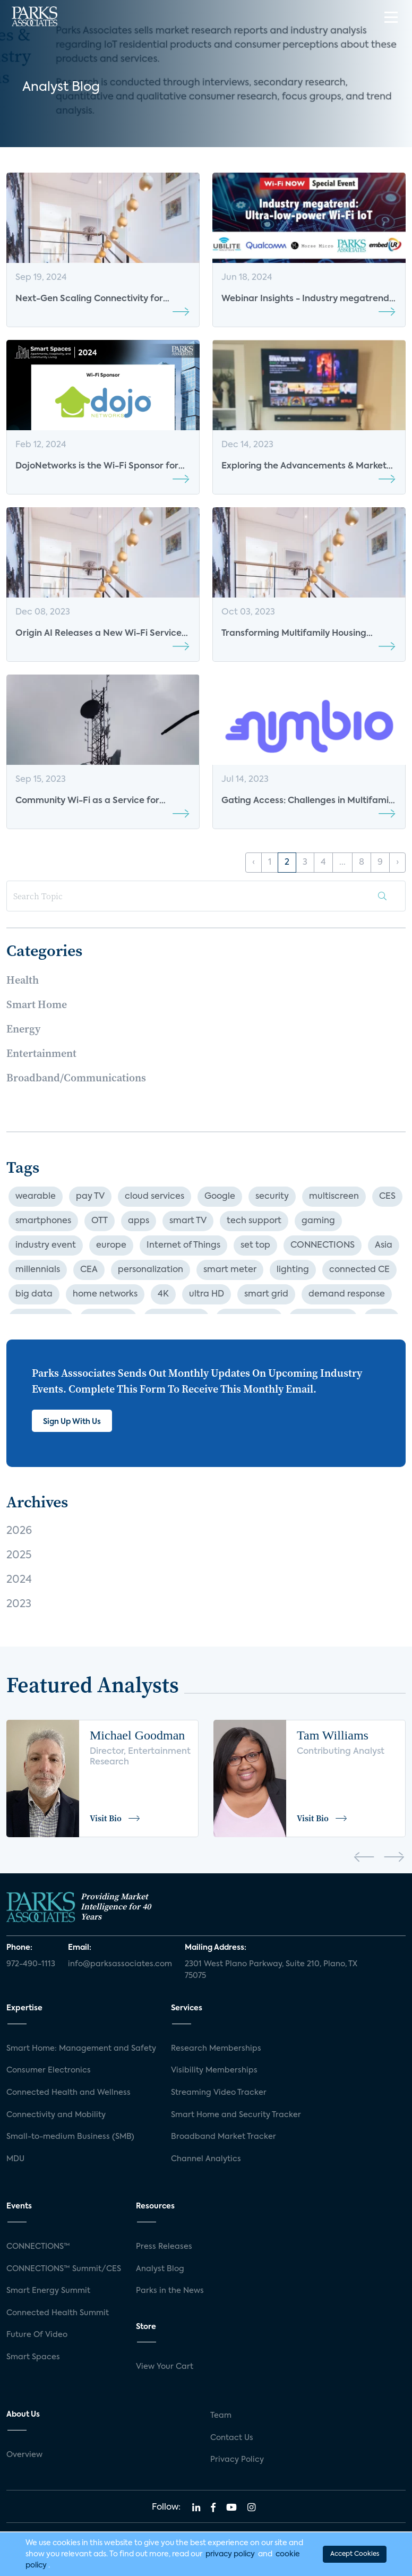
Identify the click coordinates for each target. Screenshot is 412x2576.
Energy (23, 1028)
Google (219, 1196)
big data (34, 1294)
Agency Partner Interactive (251, 2562)
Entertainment (41, 1053)
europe (111, 1245)
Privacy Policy (237, 2459)
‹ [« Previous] (253, 862)
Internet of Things (183, 1245)
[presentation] (364, 1859)
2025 (18, 1555)
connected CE (359, 1270)
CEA (89, 1270)
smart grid (266, 1294)
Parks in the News (170, 2290)
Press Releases (164, 2246)
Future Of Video (36, 2335)
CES (387, 1196)
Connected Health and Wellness (68, 2092)
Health (22, 980)
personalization (150, 1270)
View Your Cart (164, 2366)
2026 (19, 1531)
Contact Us (231, 2438)
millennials (37, 1270)
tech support (254, 1221)
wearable (35, 1196)
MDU (15, 2159)
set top (255, 1245)
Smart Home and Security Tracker (236, 2115)
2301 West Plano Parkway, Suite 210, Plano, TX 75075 (271, 1970)
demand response (346, 1294)
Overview (24, 2455)
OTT (99, 1221)
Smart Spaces (33, 2357)
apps (138, 1221)
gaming (318, 1221)
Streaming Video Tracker (219, 2092)
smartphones (43, 1221)
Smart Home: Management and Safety (81, 2048)
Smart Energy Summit (48, 2290)
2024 (19, 1580)
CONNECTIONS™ (38, 2246)
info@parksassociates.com (120, 1964)
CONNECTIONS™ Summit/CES (63, 2269)
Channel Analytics (206, 2159)
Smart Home (36, 1004)
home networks (105, 1294)
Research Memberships (216, 2048)
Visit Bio (115, 1818)
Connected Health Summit (57, 2313)
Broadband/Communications (76, 1077)
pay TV (90, 1196)
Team (220, 2415)
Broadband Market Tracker (223, 2136)
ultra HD (206, 1294)
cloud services (154, 1196)
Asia (383, 1245)
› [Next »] (397, 862)
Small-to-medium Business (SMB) (70, 2136)
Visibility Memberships (214, 2070)
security (272, 1196)
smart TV (188, 1221)
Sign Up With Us (72, 1422)
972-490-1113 (30, 1964)
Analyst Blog (160, 2269)
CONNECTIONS (322, 1245)
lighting (293, 1270)
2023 (18, 1604)
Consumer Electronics (48, 2070)
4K (163, 1294)
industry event (45, 1245)
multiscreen (334, 1196)
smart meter (229, 1270)
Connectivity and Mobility (56, 2115)
